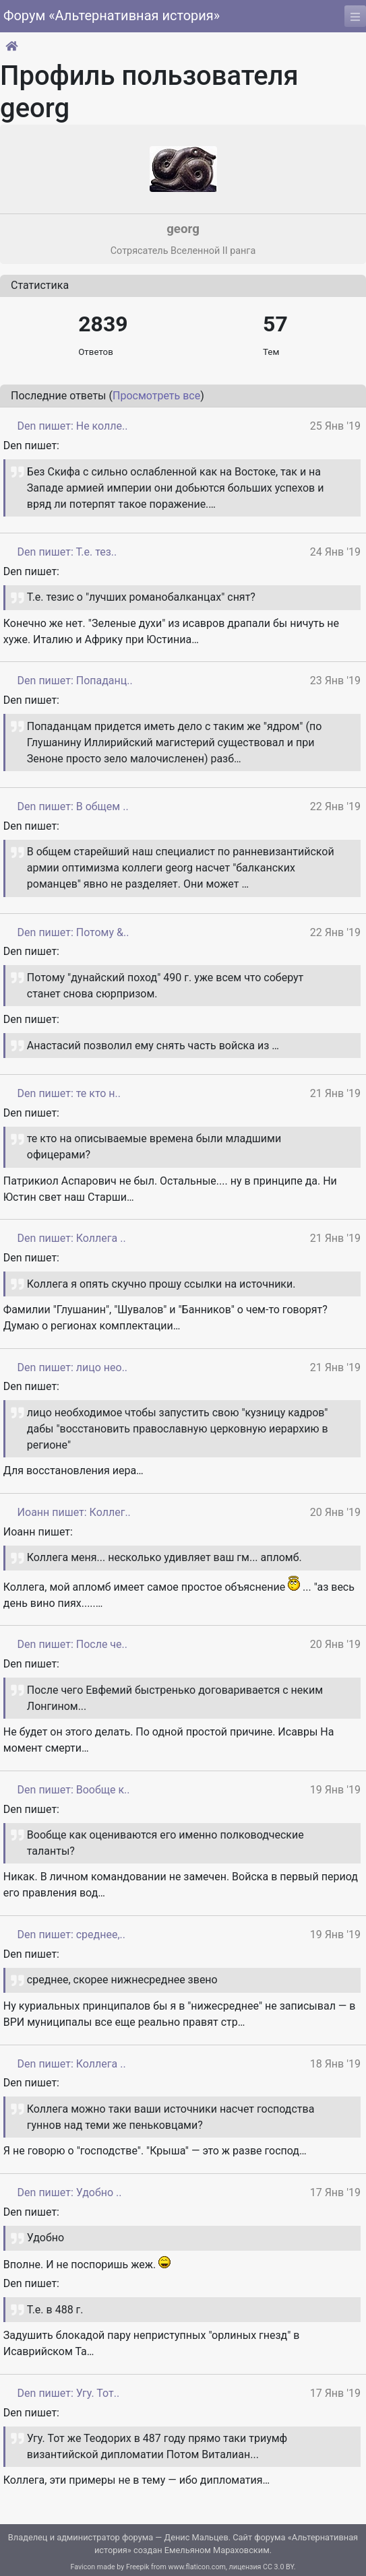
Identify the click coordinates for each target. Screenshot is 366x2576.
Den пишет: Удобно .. (70, 2192)
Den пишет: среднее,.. (71, 1934)
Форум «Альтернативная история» (111, 15)
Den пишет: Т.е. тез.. (67, 552)
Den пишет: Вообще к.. (74, 1789)
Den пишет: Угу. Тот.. (69, 2393)
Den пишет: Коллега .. (72, 1238)
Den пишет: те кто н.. (69, 1093)
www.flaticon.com (196, 2567)
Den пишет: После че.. (72, 1644)
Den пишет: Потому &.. (73, 932)
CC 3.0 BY (278, 2567)
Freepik (138, 2567)
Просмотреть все (156, 395)
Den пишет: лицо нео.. (72, 1367)
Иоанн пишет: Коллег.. (74, 1512)
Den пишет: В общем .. (73, 806)
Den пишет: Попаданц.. (75, 680)
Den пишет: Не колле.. (73, 426)
